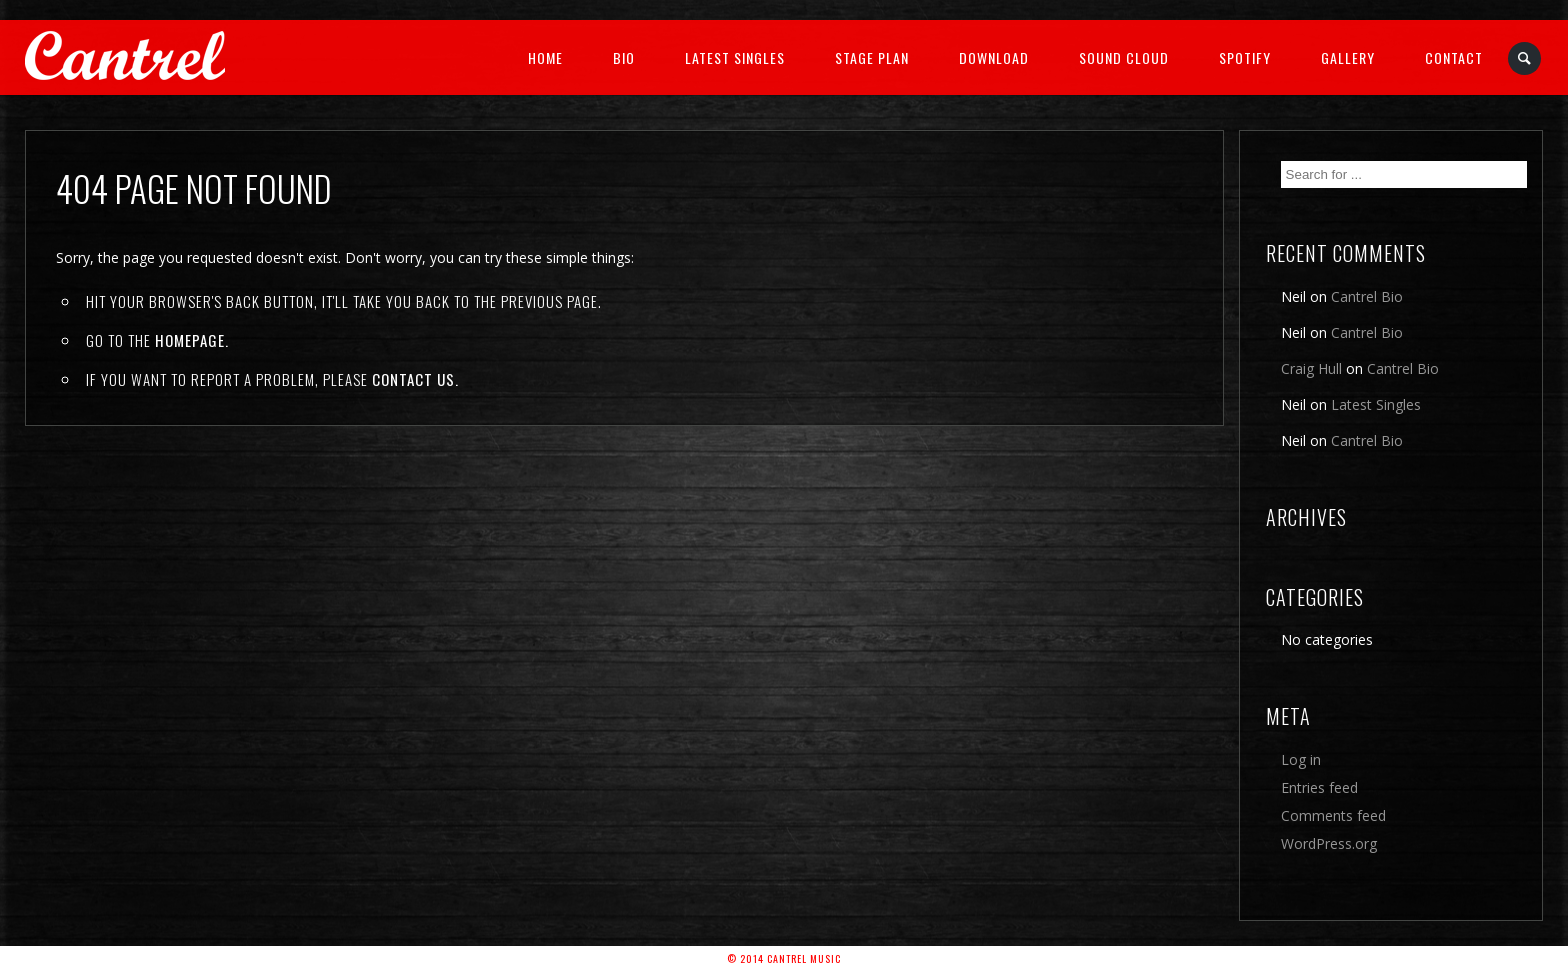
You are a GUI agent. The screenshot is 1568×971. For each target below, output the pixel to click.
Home (545, 57)
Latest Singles (735, 57)
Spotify (1245, 57)
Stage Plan (872, 57)
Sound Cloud (1124, 57)
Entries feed (1319, 787)
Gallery (1348, 57)
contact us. (415, 379)
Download (994, 57)
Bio (624, 57)
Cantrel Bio (1367, 296)
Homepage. (192, 340)
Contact (1454, 57)
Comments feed (1333, 815)
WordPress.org (1329, 843)
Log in (1301, 759)
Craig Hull (1311, 368)
